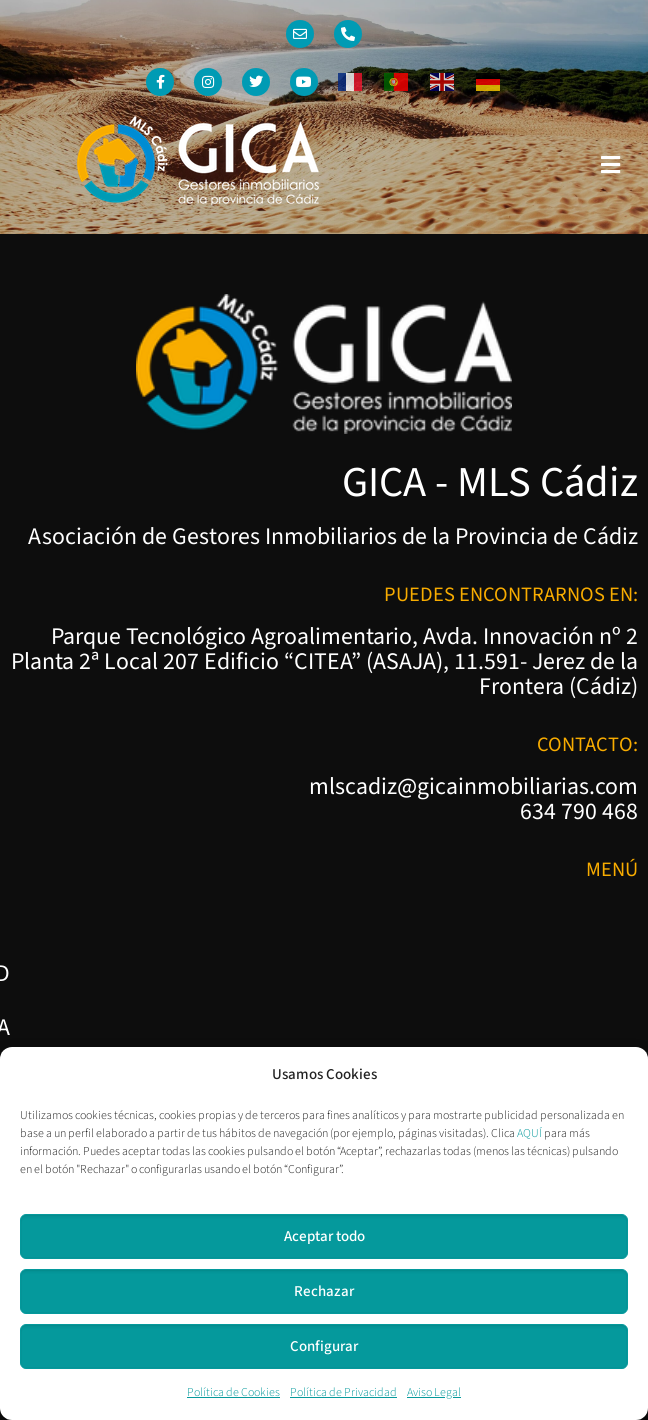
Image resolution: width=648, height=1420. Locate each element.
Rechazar (324, 1291)
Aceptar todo (324, 1236)
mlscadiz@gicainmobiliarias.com (473, 787)
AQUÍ (529, 1133)
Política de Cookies (233, 1392)
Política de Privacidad (343, 1392)
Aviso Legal (434, 1392)
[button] (611, 165)
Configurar (324, 1346)
